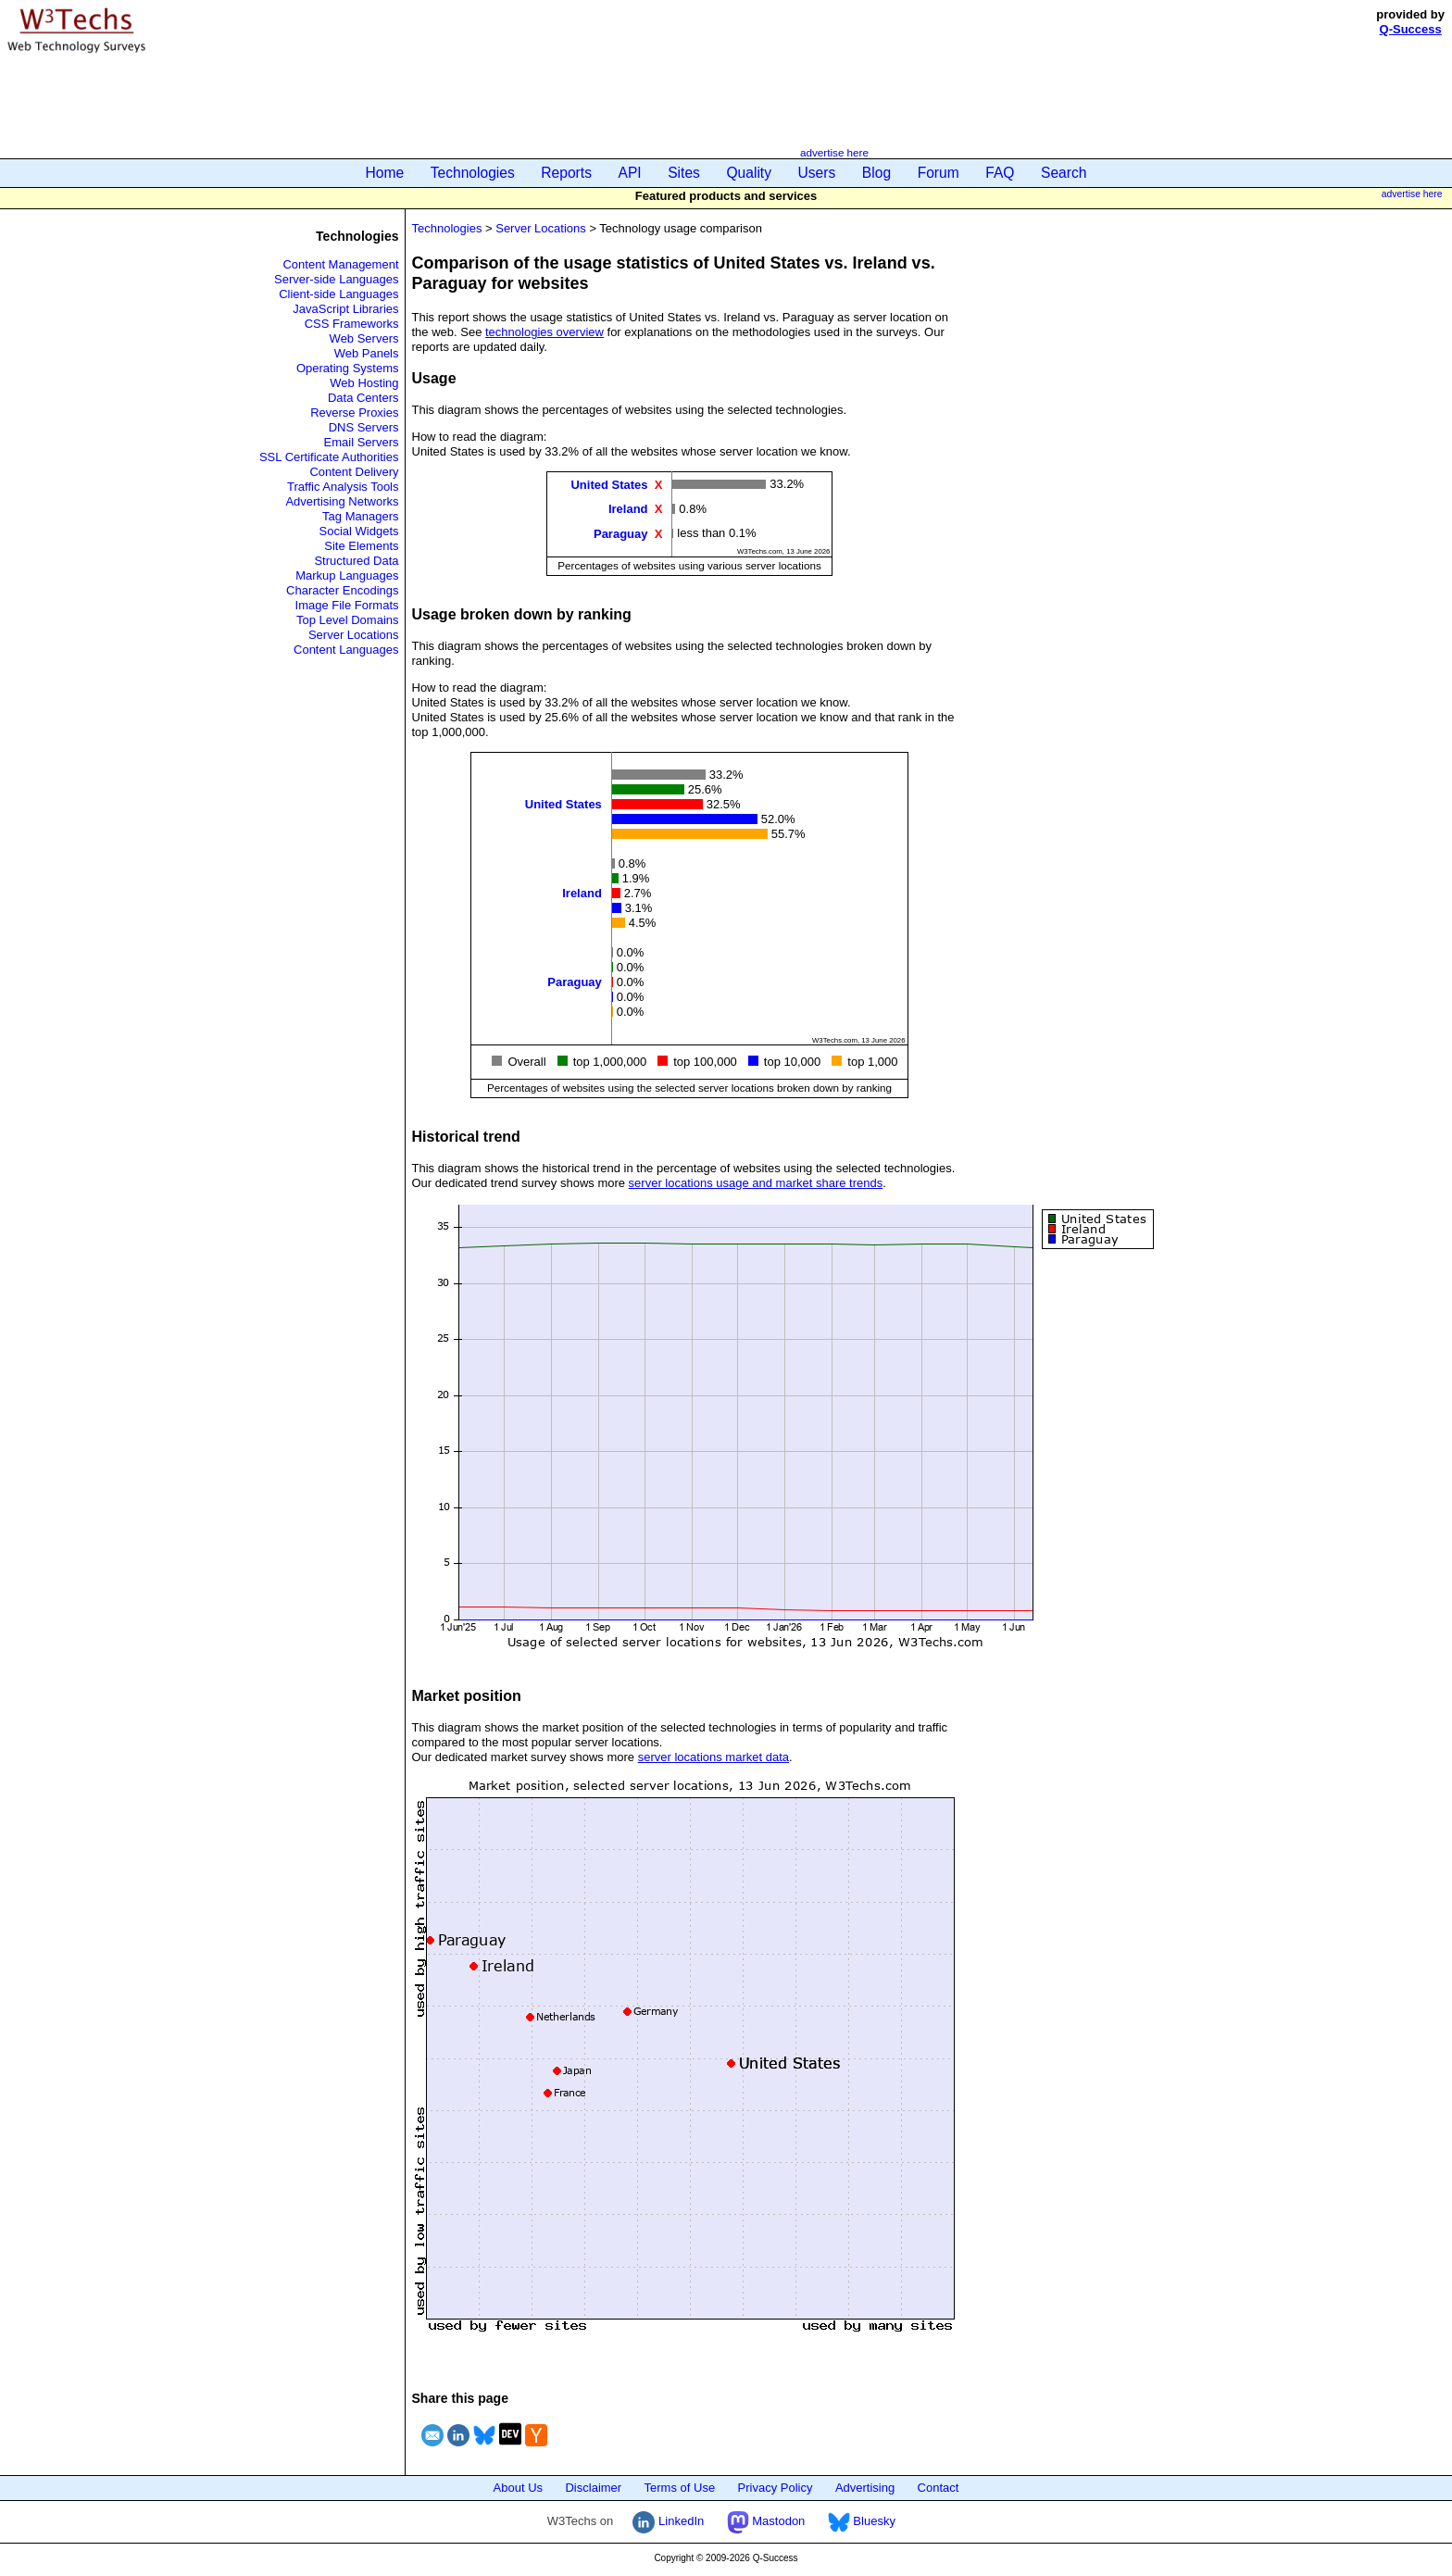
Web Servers (364, 338)
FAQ (999, 173)
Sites (684, 173)
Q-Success (1411, 29)
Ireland (628, 509)
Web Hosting (364, 383)
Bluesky (861, 2521)
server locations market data (713, 1757)
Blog (876, 173)
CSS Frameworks (352, 324)
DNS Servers (364, 427)
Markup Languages (346, 575)
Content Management (340, 264)
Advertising (865, 2488)
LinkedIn (668, 2521)
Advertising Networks (341, 501)
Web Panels (366, 353)
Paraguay (621, 533)
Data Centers (363, 398)
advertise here (834, 152)
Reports (566, 173)
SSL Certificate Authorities (329, 457)
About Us (518, 2488)
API (630, 173)
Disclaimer (593, 2488)
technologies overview (544, 332)
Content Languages (346, 650)
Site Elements (361, 546)
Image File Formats (347, 605)
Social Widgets (359, 531)
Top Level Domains (347, 620)
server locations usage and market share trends (756, 1183)
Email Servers (361, 442)
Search (1063, 173)
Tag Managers (360, 516)
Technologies (473, 173)
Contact (938, 2488)
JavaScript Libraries (345, 309)
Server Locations (353, 635)
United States (608, 485)
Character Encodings (342, 590)
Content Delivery (353, 472)
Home (385, 173)
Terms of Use (680, 2488)
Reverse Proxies (354, 412)
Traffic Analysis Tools (342, 487)
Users (817, 173)
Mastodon (766, 2521)
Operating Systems (347, 368)
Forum (938, 173)
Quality (748, 173)
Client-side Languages (338, 294)
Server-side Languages (336, 279)
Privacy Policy (775, 2488)
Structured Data (356, 561)
